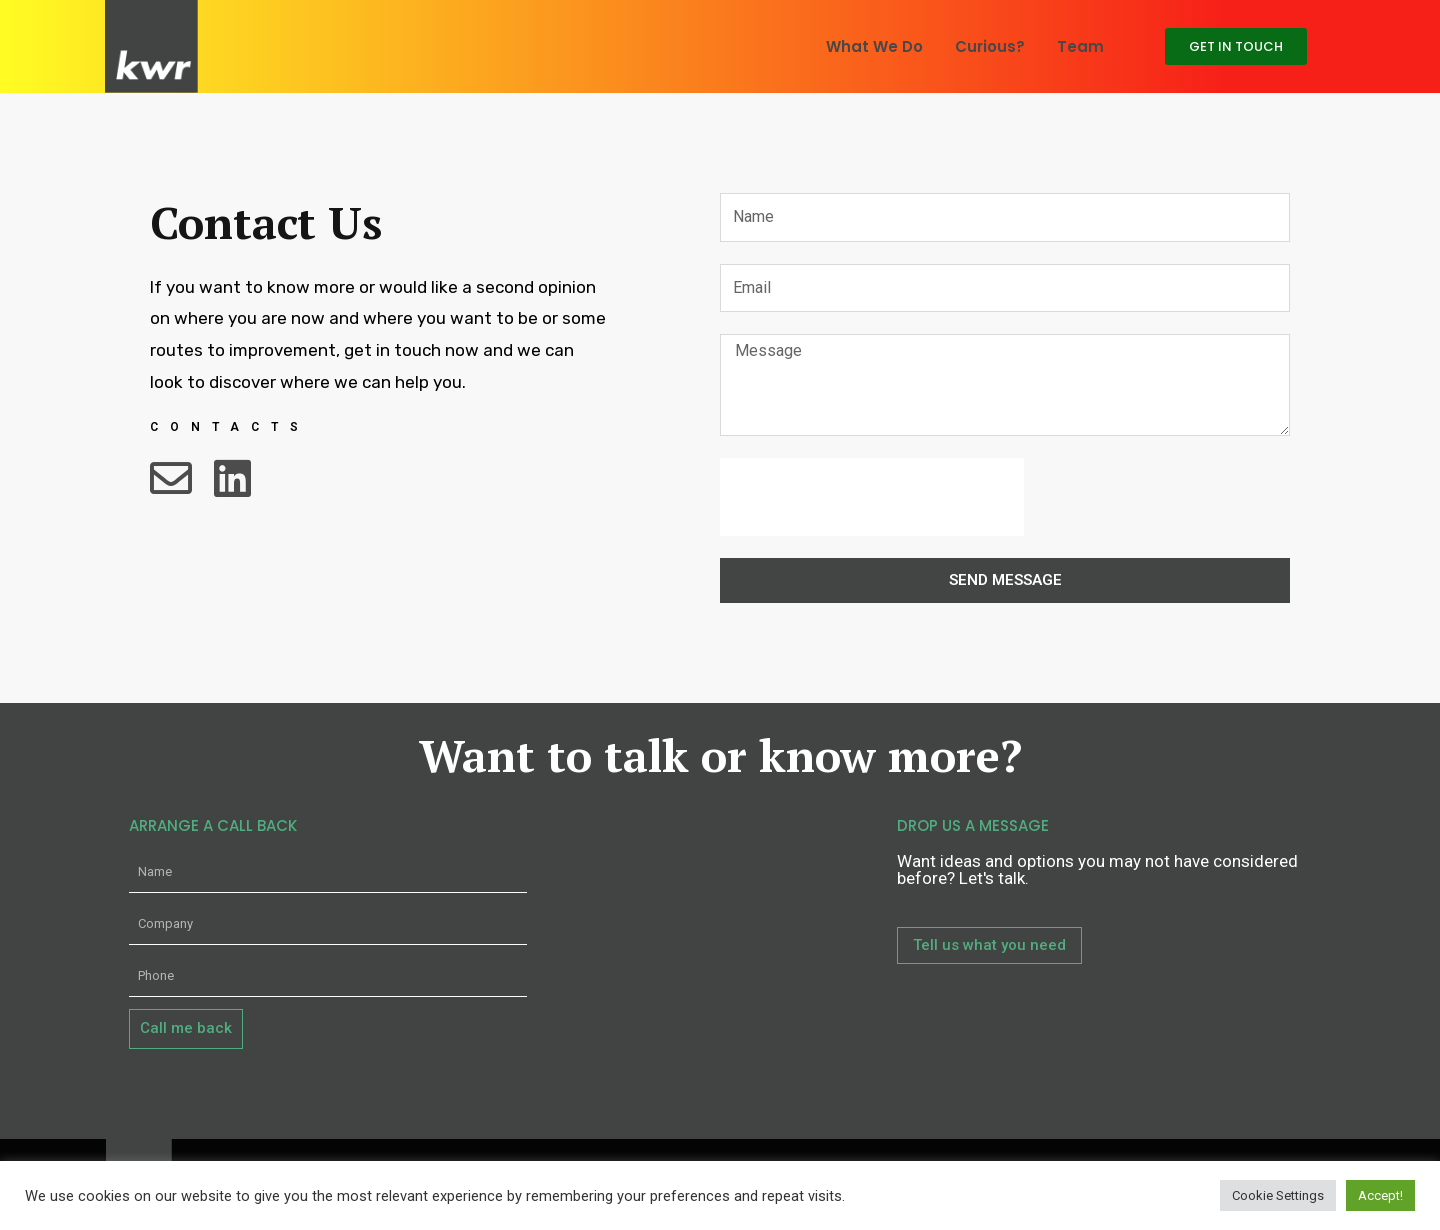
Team (1080, 46)
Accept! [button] (1380, 1195)
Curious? (990, 46)
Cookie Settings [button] (1278, 1195)
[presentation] (872, 497)
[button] (1236, 46)
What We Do (874, 46)
